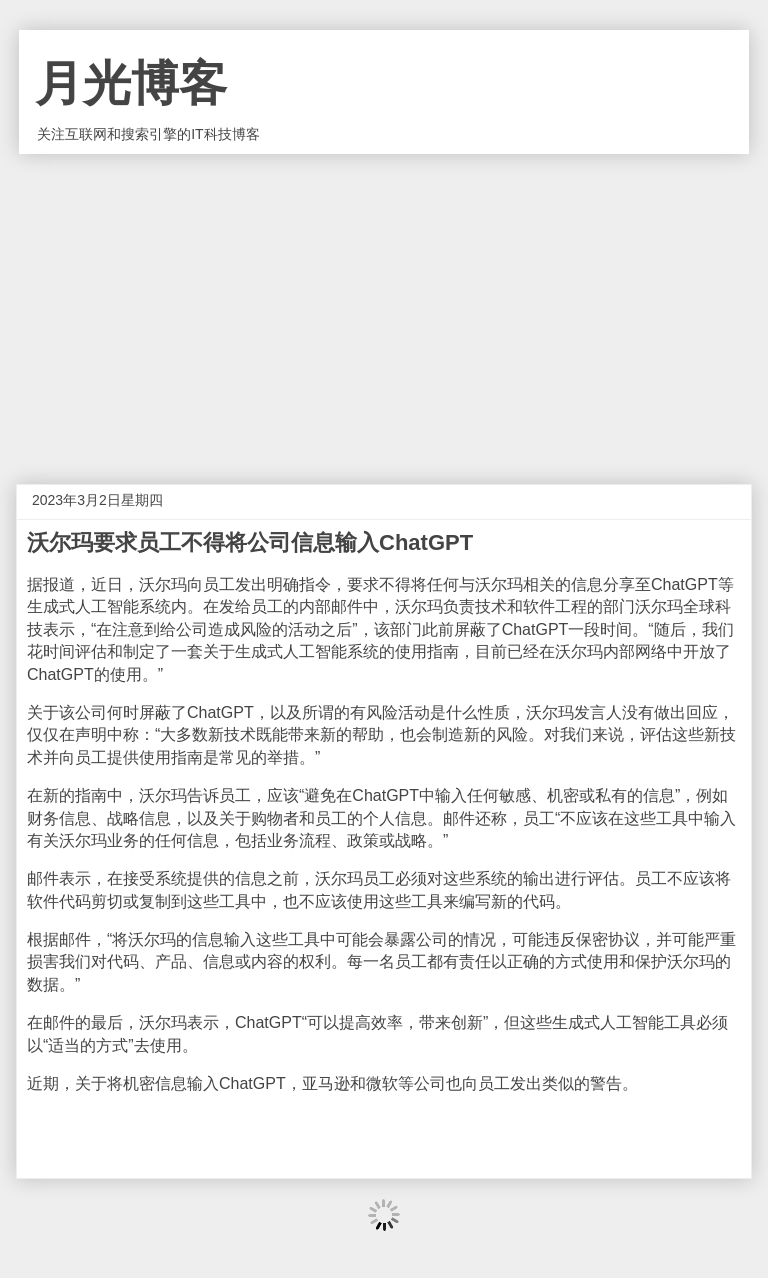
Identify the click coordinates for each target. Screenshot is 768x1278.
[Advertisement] (384, 304)
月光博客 (131, 83)
